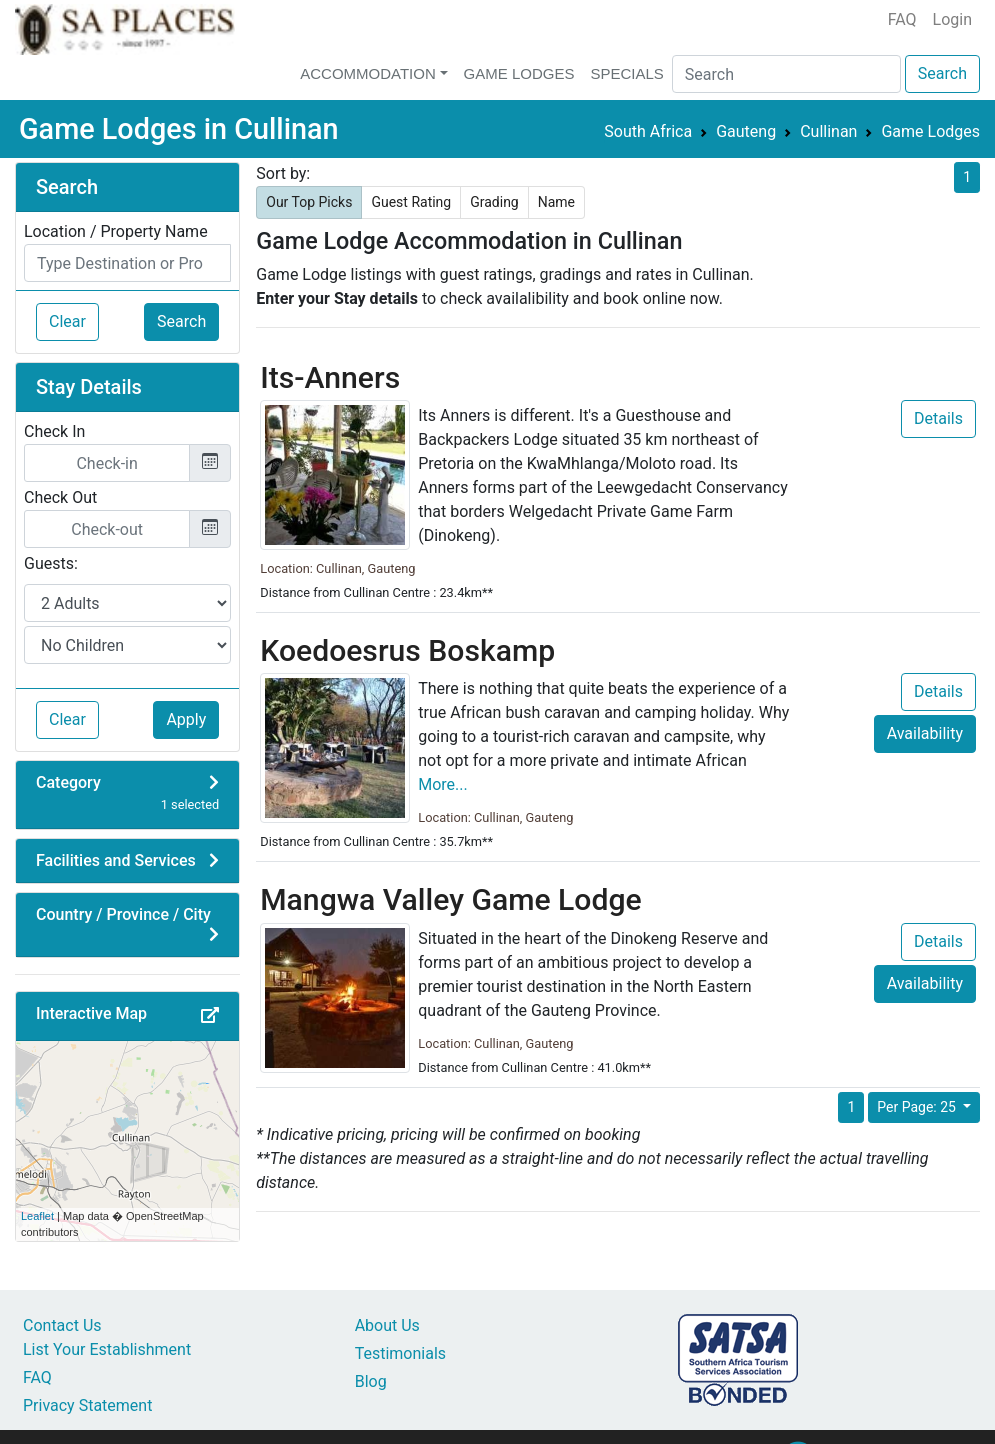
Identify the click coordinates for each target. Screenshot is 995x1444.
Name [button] (556, 202)
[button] (210, 1016)
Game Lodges (519, 73)
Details (938, 418)
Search (942, 73)
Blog (371, 1381)
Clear (67, 321)
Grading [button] (494, 202)
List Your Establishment (107, 1349)
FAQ (902, 19)
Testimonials (400, 1353)
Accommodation (368, 73)
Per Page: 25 (918, 1107)
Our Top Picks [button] (309, 202)
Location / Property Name (116, 231)
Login (952, 19)
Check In (54, 431)
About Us (387, 1325)
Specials (626, 73)
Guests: (51, 563)
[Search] (786, 74)
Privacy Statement (87, 1405)
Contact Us (62, 1325)
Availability (925, 733)
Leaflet (37, 1216)
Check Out (60, 497)
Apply (186, 719)
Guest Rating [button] (411, 202)
